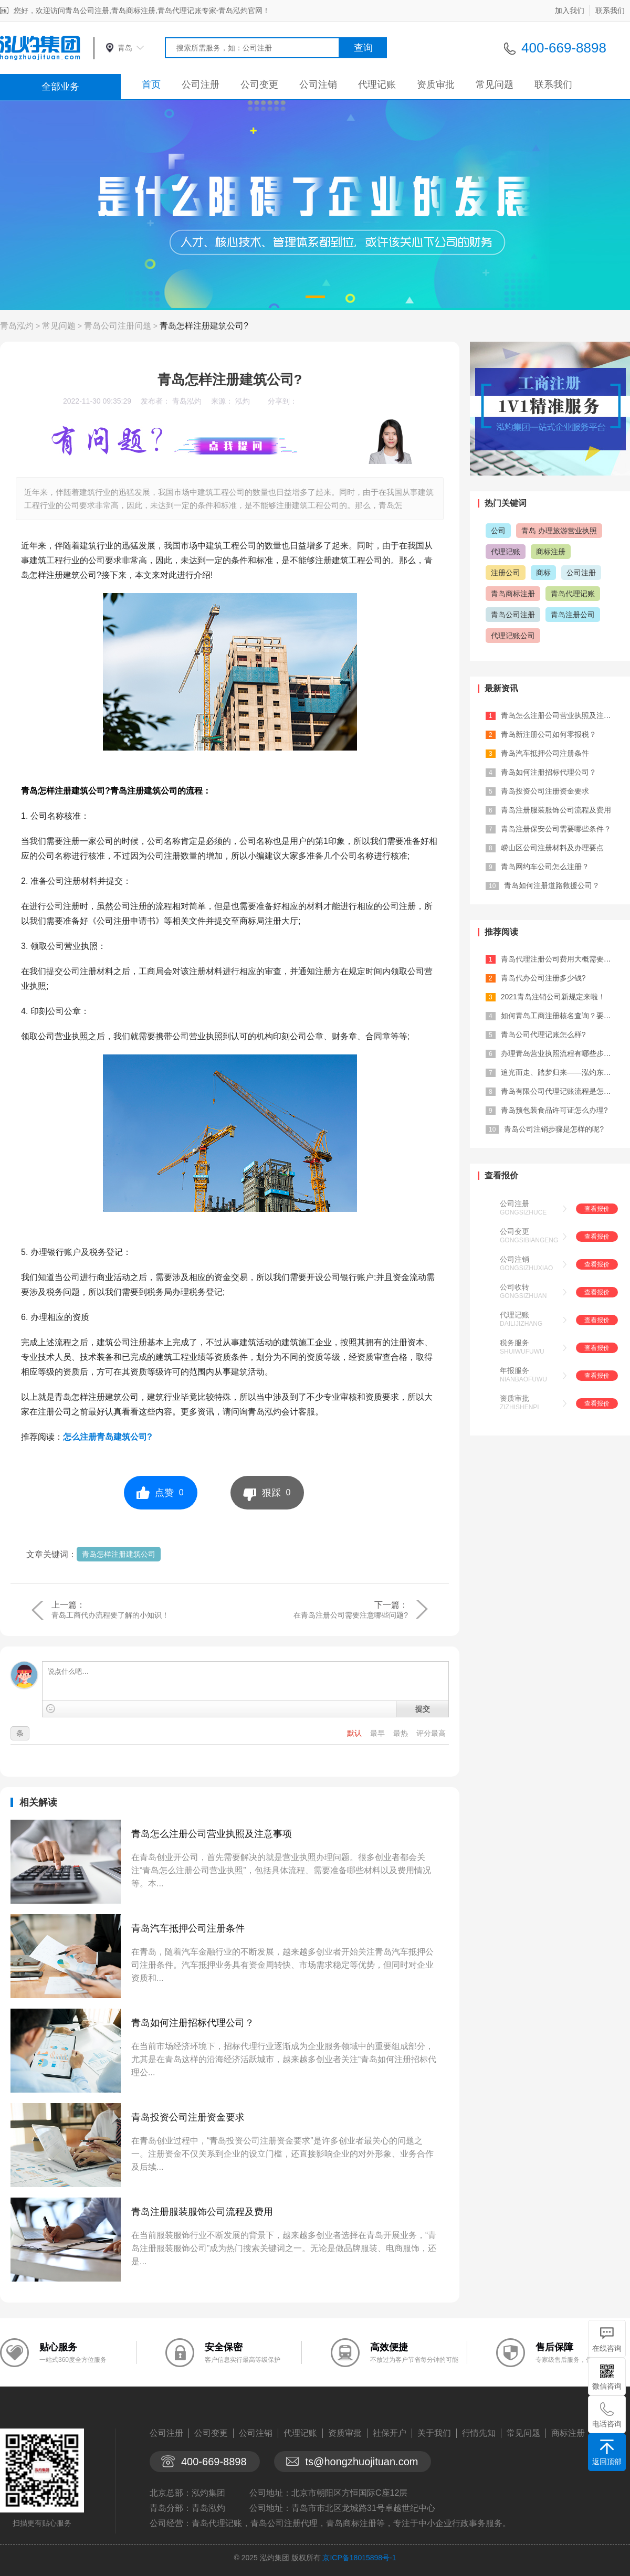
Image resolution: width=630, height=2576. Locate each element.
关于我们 (434, 2433)
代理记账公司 (513, 635)
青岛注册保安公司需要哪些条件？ (556, 829)
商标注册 (550, 551)
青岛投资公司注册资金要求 (188, 2117)
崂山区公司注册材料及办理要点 (552, 847)
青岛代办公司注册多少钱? (543, 978)
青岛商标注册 (513, 593)
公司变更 (259, 84)
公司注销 (318, 84)
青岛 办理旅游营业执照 (559, 530)
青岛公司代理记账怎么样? (543, 1034)
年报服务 (514, 1370)
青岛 (125, 48)
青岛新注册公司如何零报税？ (548, 734)
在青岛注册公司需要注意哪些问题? (350, 1615)
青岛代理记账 (573, 593)
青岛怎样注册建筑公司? (204, 325)
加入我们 (569, 10)
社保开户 (389, 2433)
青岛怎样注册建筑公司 (118, 1554)
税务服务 (514, 1342)
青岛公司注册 (513, 614)
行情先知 (479, 2433)
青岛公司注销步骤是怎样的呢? (554, 1129)
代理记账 (377, 84)
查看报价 (597, 1208)
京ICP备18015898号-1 (359, 2557)
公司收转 (514, 1287)
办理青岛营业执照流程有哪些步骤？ (559, 1053)
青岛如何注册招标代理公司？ (192, 2023)
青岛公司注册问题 (117, 325)
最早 (378, 1733)
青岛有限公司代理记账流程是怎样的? (562, 1091)
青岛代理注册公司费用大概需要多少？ (563, 959)
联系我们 (610, 10)
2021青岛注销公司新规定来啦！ (553, 997)
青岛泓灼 (17, 325)
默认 (355, 1733)
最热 (401, 1733)
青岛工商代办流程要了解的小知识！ (110, 1615)
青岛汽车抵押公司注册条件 (188, 1928)
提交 (422, 1709)
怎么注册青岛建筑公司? (107, 1436)
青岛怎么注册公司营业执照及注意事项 (211, 1834)
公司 (498, 530)
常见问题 (494, 84)
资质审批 (436, 84)
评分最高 (431, 1733)
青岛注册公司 (573, 614)
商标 (543, 572)
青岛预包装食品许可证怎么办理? (554, 1110)
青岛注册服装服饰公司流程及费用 (202, 2212)
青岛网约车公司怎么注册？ (545, 866)
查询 (363, 48)
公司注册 (200, 84)
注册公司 (505, 572)
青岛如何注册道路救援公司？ (552, 885)
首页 (151, 84)
